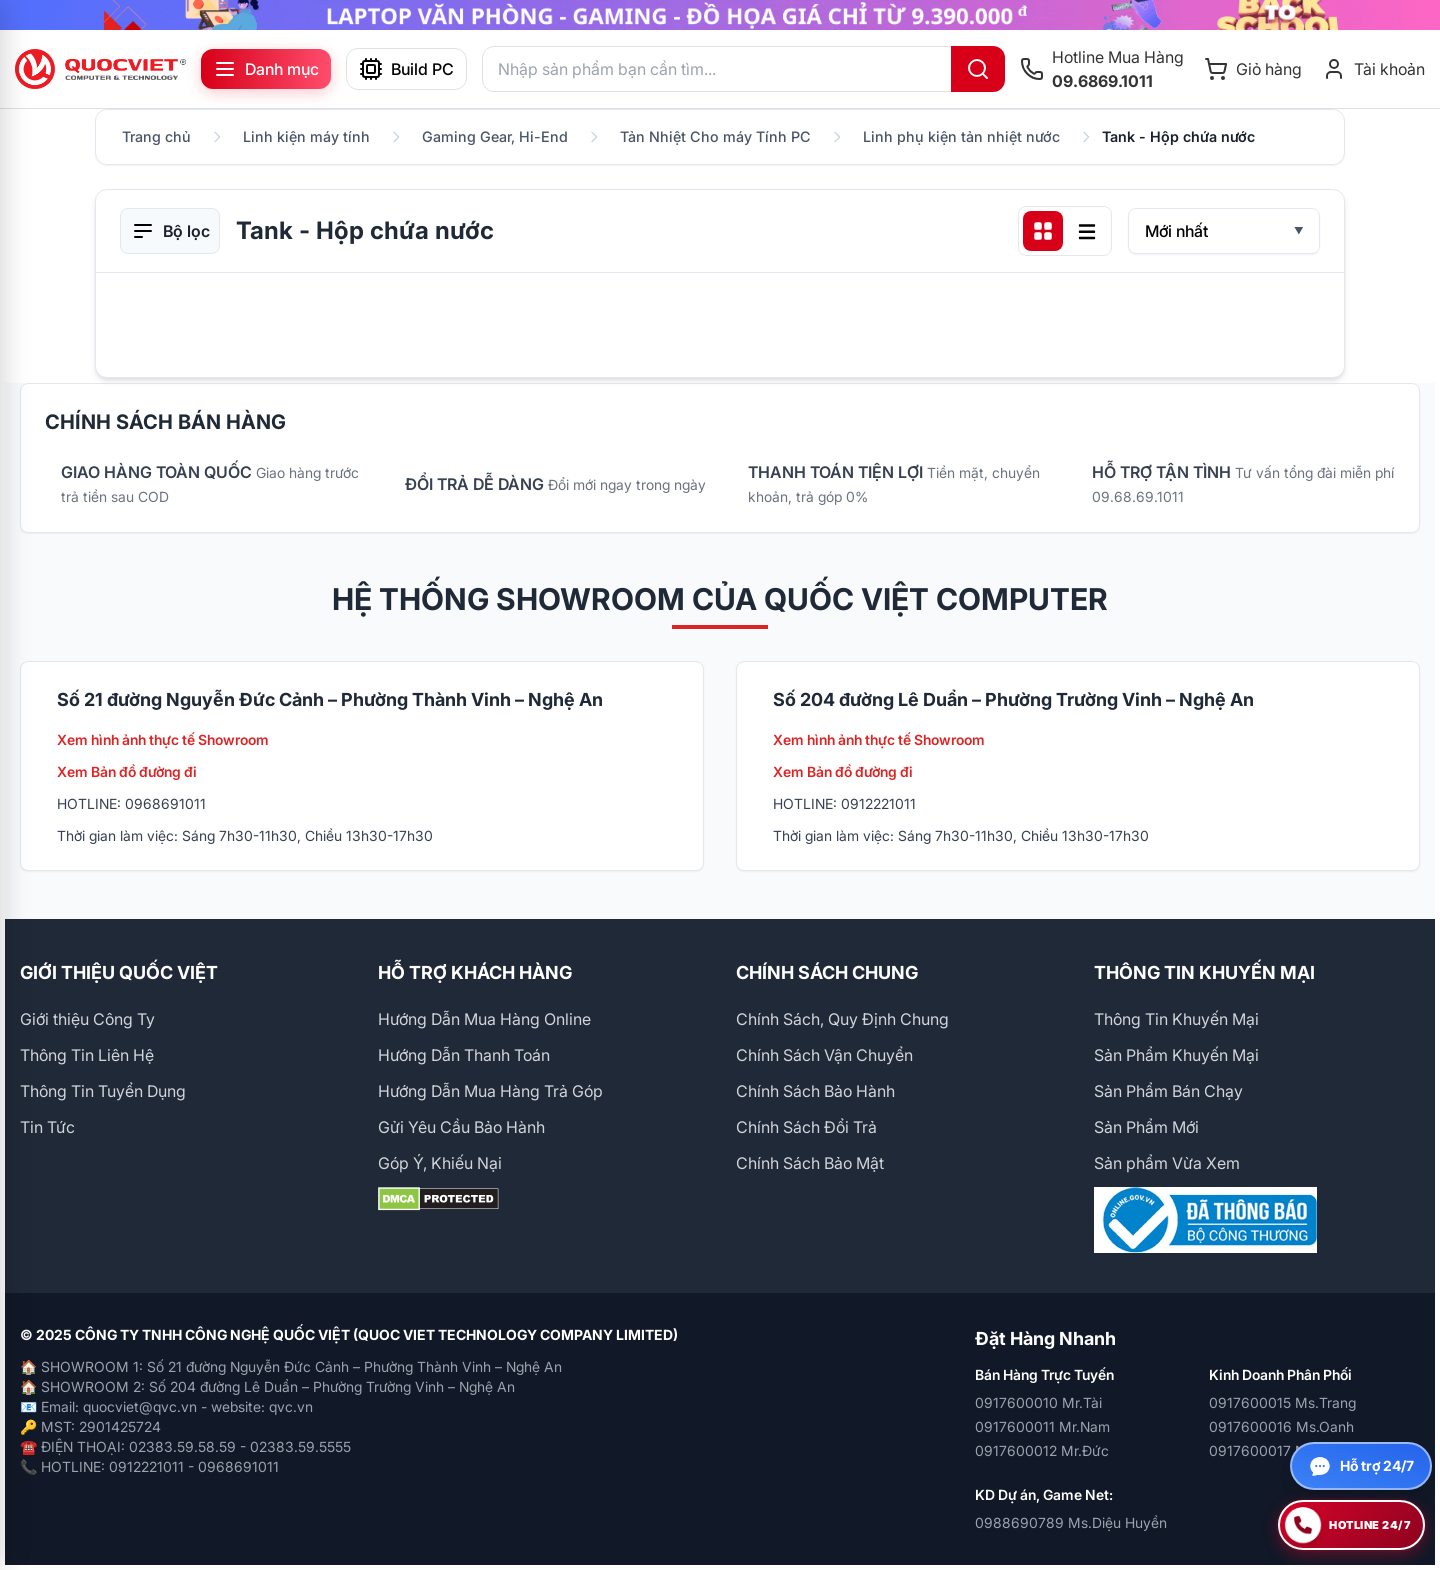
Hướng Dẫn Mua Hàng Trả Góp (490, 1091)
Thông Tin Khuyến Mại (1176, 1019)
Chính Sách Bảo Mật (810, 1163)
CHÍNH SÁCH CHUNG (827, 972)
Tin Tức (47, 1127)
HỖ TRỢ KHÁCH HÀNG (475, 972)
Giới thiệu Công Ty (87, 1019)
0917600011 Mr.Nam (1042, 1426)
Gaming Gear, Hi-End (495, 136)
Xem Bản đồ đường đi (127, 771)
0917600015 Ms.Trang (1282, 1402)
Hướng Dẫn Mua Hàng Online (484, 1019)
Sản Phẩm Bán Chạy (1168, 1091)
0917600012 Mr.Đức (1042, 1450)
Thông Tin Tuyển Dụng (103, 1091)
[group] (720, 15)
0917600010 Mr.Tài (1038, 1402)
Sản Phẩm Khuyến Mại (1176, 1055)
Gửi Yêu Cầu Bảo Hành (461, 1127)
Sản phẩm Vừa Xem (1167, 1163)
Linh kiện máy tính (306, 136)
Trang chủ (156, 136)
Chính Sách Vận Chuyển (824, 1055)
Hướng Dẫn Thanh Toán (464, 1055)
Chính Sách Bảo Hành (815, 1091)
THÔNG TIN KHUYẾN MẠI (1204, 972)
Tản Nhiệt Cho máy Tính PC (715, 136)
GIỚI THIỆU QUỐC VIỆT (119, 972)
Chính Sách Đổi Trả (806, 1127)
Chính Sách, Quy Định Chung (842, 1019)
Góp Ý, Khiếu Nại (440, 1163)
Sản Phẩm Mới (1146, 1127)
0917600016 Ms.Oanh (1281, 1426)
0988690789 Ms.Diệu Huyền (1071, 1522)
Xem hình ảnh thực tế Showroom (163, 739)
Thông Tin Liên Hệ (87, 1055)
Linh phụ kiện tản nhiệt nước (961, 136)
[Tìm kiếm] (978, 69)
